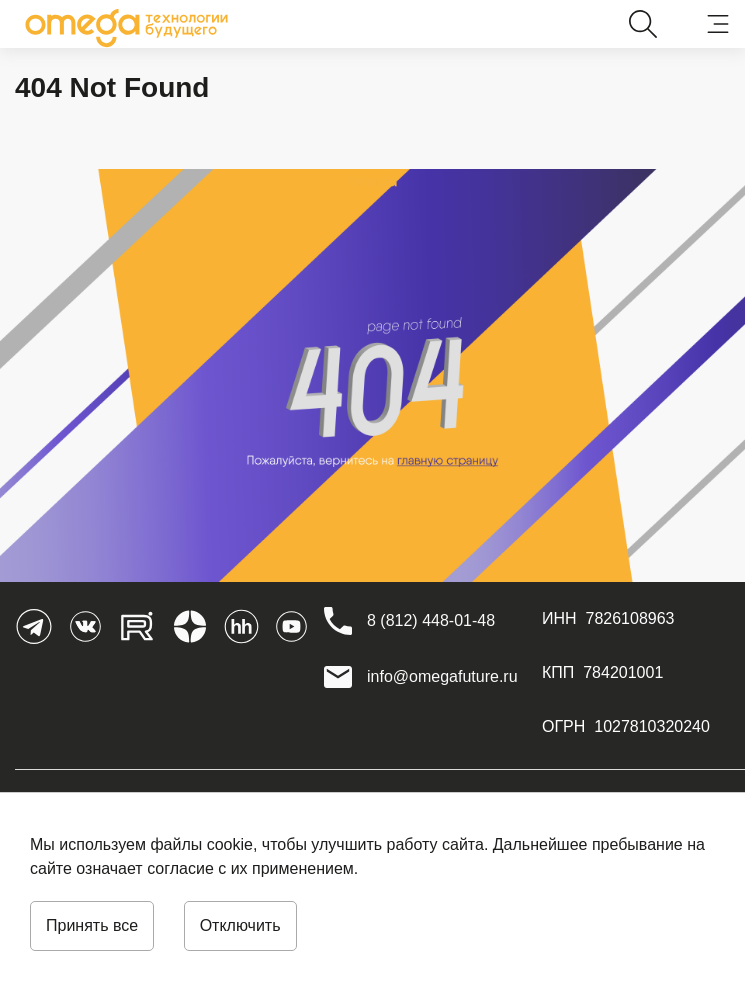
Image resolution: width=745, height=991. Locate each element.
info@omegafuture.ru (442, 676)
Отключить (240, 925)
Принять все (92, 925)
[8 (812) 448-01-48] (431, 621)
